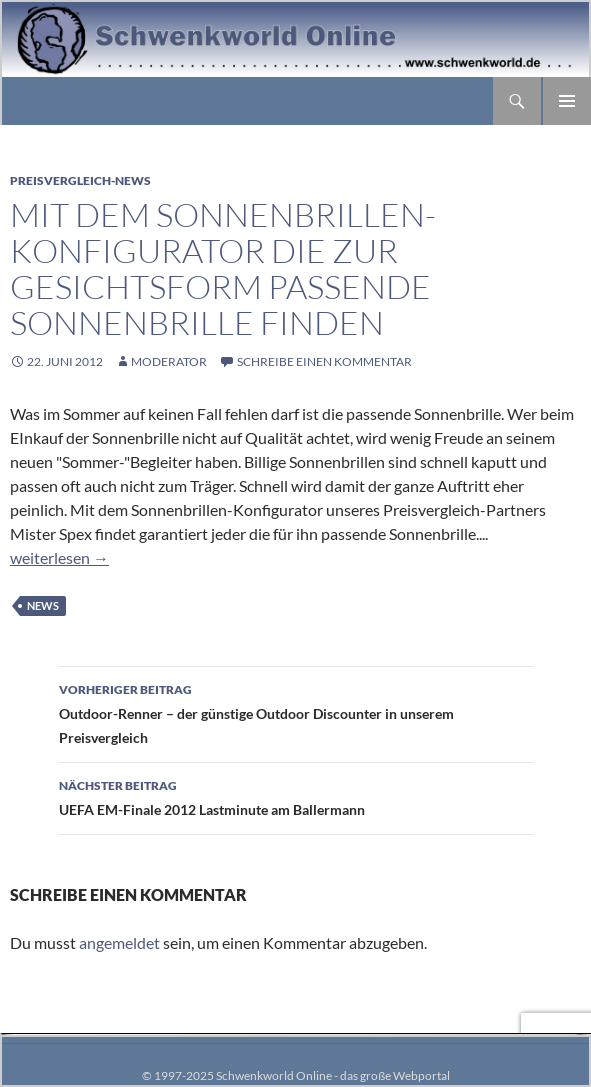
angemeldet (119, 942)
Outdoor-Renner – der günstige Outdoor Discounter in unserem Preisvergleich (296, 712)
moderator (169, 361)
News (43, 605)
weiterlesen (59, 557)
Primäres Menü (567, 101)
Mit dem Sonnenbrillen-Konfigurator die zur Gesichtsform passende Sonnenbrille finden (223, 268)
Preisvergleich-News (80, 180)
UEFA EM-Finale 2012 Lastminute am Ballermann (296, 796)
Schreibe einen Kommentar (324, 361)
